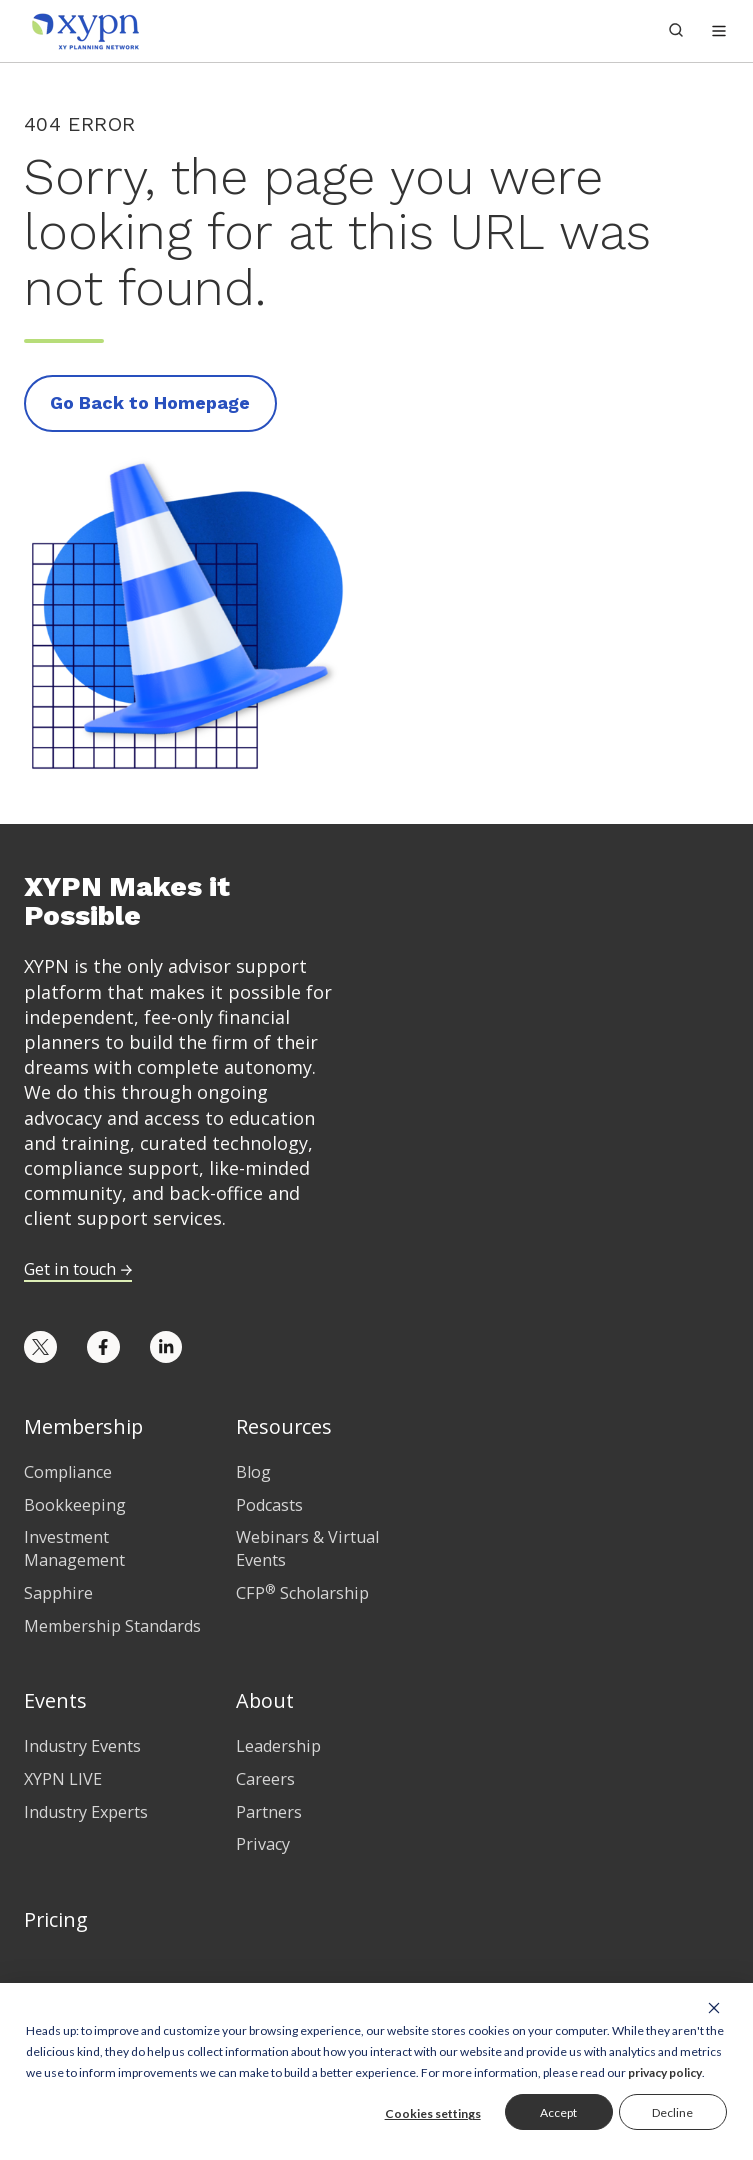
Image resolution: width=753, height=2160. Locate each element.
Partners (269, 1812)
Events (55, 1700)
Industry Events (82, 1746)
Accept (558, 2112)
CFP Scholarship (302, 1593)
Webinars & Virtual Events (307, 1548)
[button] (719, 31)
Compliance (68, 1472)
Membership (83, 1426)
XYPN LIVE (63, 1779)
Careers (265, 1779)
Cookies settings (433, 2113)
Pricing (56, 1919)
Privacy (263, 1844)
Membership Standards (112, 1626)
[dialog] (376, 2071)
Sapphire (58, 1593)
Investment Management (74, 1548)
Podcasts (269, 1505)
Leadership (278, 1746)
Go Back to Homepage (150, 402)
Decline (672, 2112)
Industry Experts (86, 1812)
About (265, 1700)
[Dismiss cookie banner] (714, 2007)
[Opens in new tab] (40, 1347)
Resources (284, 1426)
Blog (253, 1472)
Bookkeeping (75, 1505)
